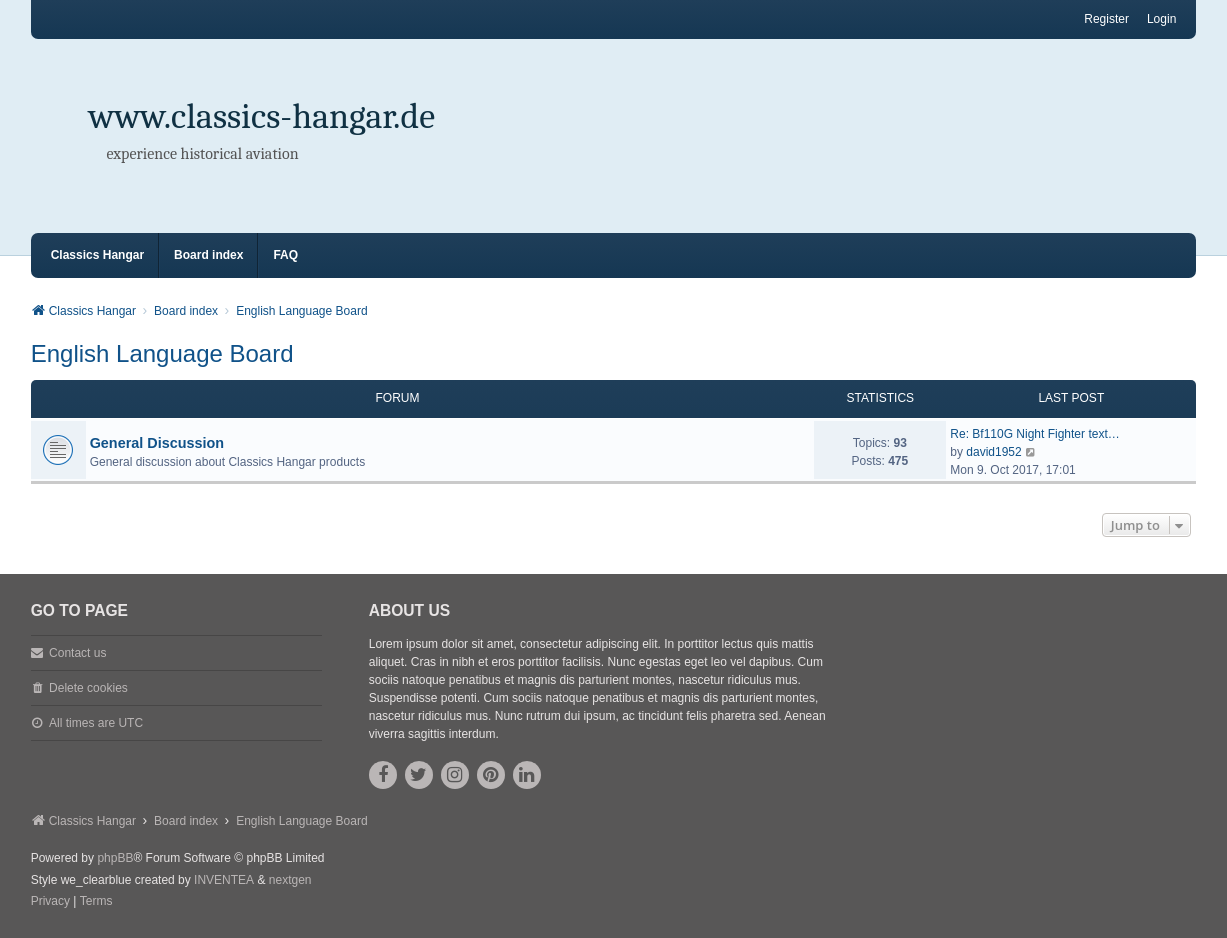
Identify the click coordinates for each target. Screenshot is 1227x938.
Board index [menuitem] (208, 255)
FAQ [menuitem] (285, 255)
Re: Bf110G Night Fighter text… (1034, 434)
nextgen (290, 880)
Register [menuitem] (1106, 19)
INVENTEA (224, 880)
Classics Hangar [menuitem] (97, 255)
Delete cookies (88, 688)
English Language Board (162, 353)
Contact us (77, 653)
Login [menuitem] (1161, 19)
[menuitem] (50, 902)
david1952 (993, 452)
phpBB (115, 858)
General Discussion (157, 443)
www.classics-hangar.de (262, 116)
